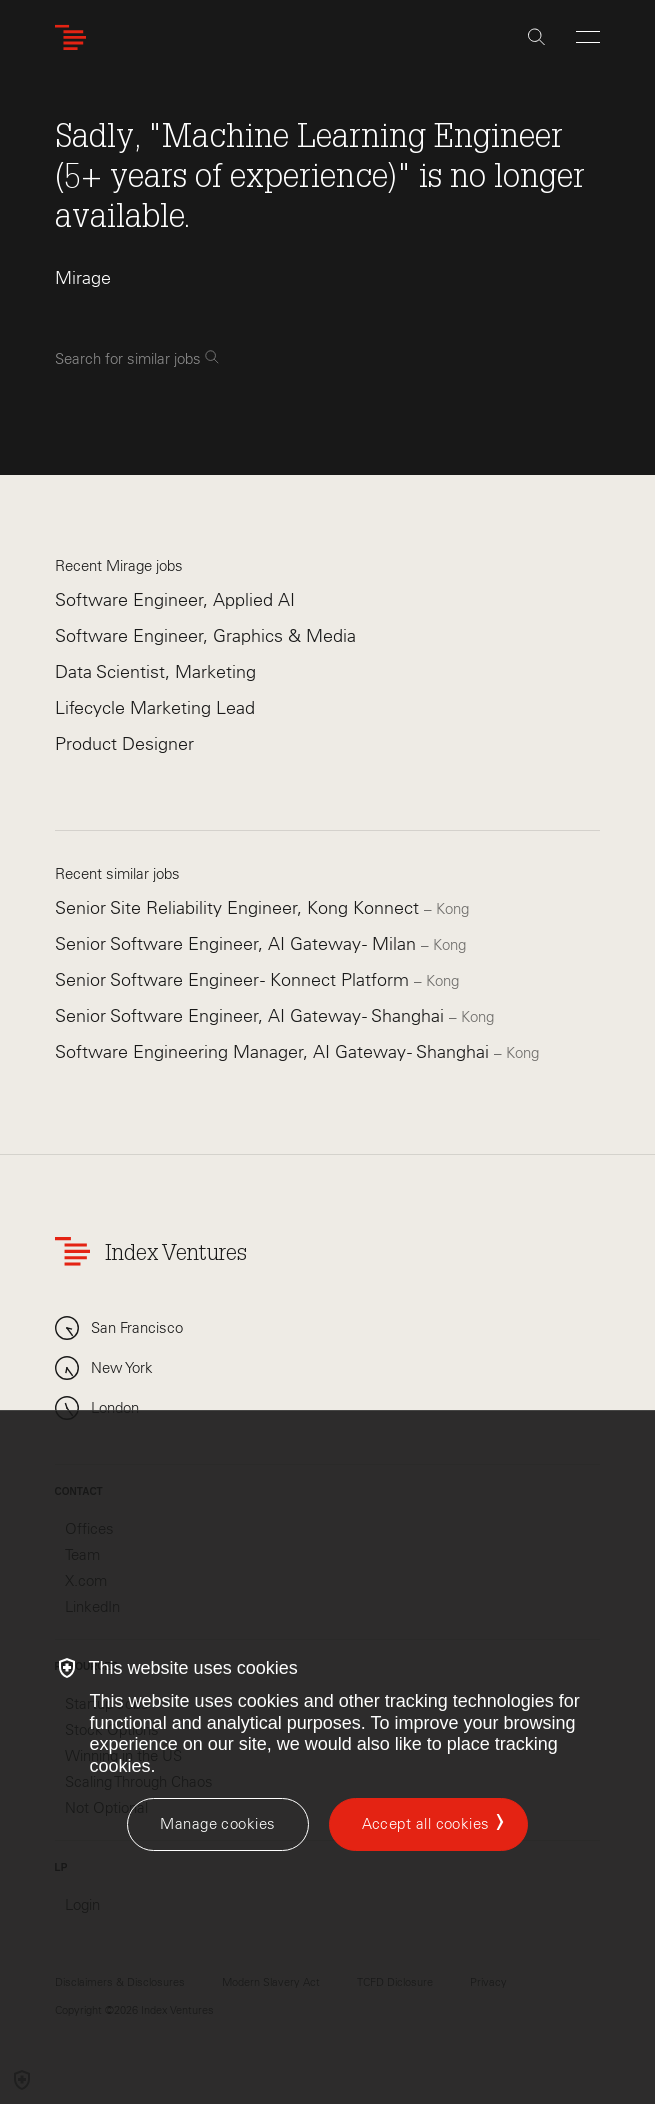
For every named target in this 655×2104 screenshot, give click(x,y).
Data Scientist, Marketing (155, 672)
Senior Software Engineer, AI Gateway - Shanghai (252, 1016)
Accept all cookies (426, 1824)
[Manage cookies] (217, 1824)
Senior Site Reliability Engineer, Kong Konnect (239, 908)
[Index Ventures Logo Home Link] (75, 37)
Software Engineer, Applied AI (175, 600)
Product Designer (124, 744)
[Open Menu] (588, 37)
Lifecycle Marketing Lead (155, 708)
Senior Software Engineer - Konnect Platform (234, 980)
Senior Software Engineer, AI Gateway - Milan (238, 944)
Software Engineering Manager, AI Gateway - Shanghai (274, 1052)
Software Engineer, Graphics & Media (205, 636)
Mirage (83, 278)
